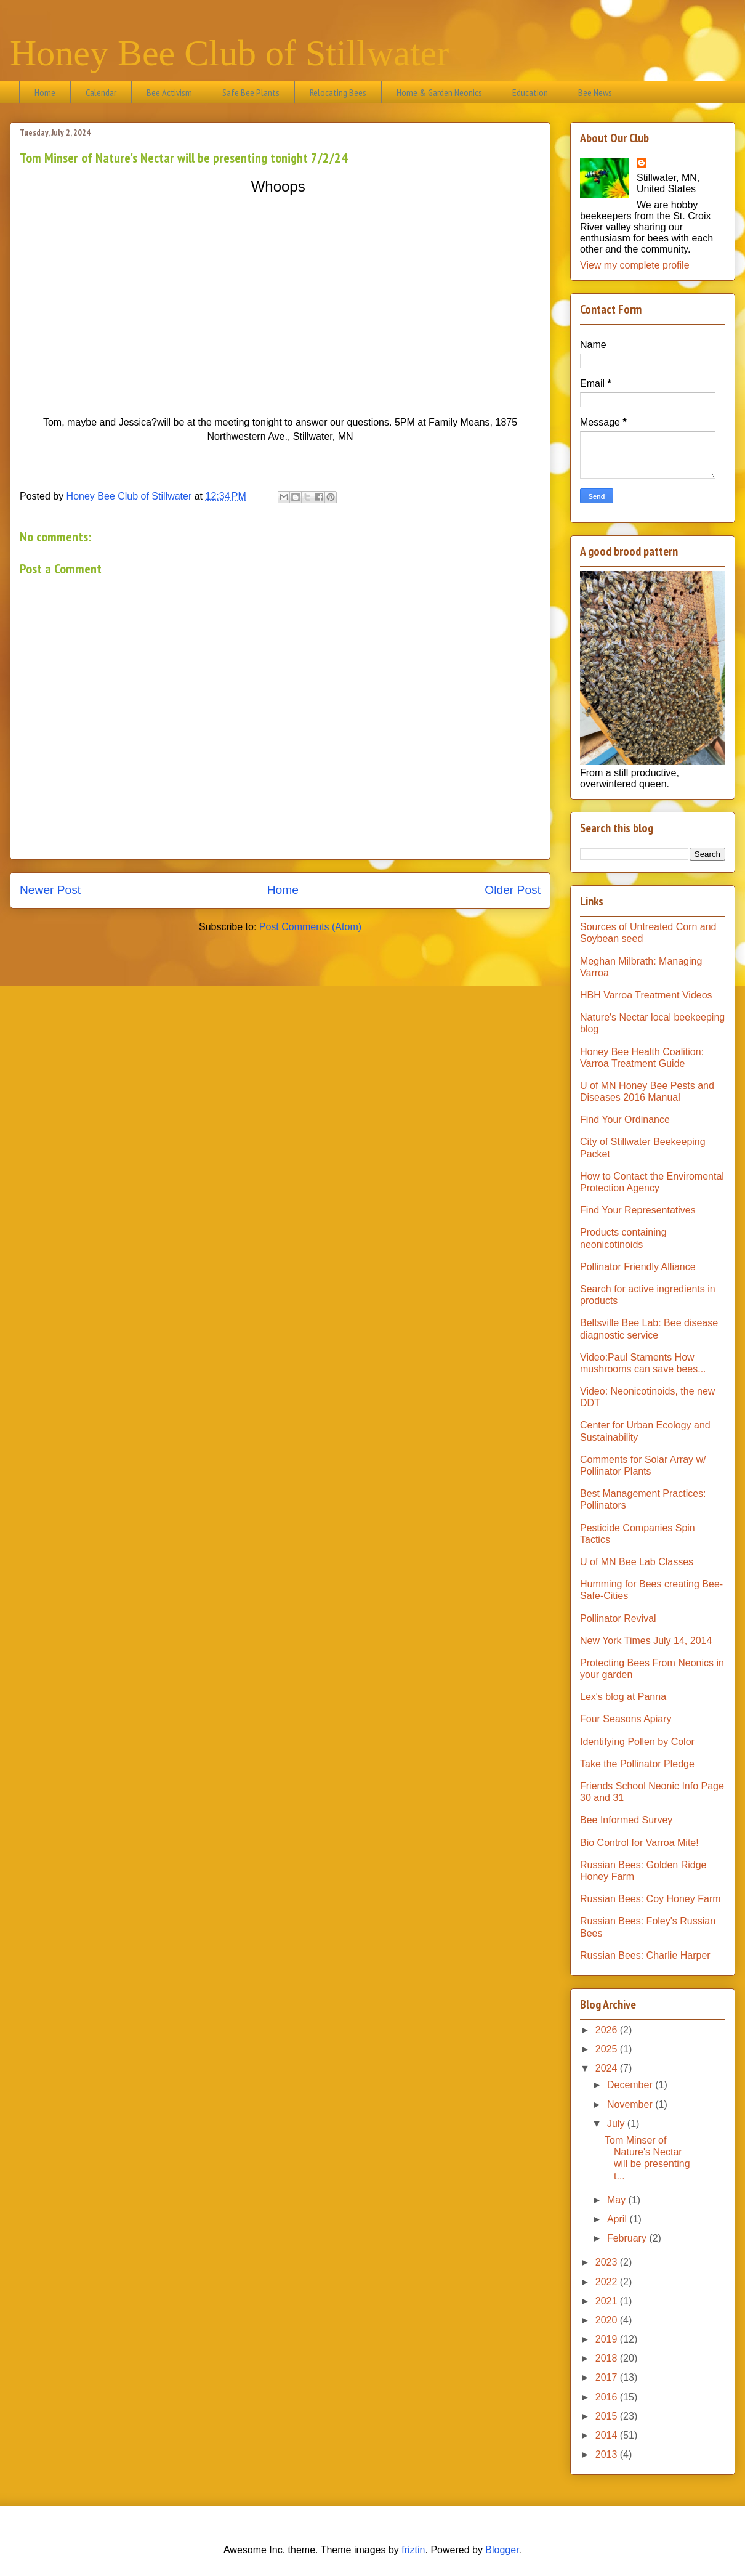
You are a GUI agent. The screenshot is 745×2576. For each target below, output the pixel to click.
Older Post (513, 889)
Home (44, 92)
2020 (607, 2320)
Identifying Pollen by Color (637, 1741)
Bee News (595, 92)
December (631, 2085)
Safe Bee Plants (251, 92)
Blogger (501, 2550)
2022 (607, 2282)
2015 (607, 2416)
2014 (607, 2435)
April (618, 2219)
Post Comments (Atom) (310, 926)
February (628, 2238)
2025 (607, 2049)
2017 (607, 2377)
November (631, 2104)
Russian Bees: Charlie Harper (645, 1955)
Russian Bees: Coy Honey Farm (650, 1899)
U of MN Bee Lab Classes (636, 1562)
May (618, 2200)
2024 (607, 2068)
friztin (413, 2550)
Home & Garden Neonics (439, 92)
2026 (607, 2030)
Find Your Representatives (638, 1210)
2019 (607, 2339)
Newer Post (50, 889)
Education (530, 92)
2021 (607, 2301)
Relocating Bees (338, 92)
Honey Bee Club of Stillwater (229, 53)
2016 (607, 2397)
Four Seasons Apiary (626, 1719)
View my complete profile (635, 265)
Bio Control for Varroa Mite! (639, 1842)
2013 (607, 2454)
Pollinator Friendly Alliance (638, 1267)
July (617, 2123)
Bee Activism (169, 92)
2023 (607, 2262)
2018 (607, 2358)
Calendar (101, 92)
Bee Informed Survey (626, 1820)
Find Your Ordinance (625, 1119)
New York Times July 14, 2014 (646, 1640)
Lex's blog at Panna (623, 1696)
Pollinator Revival (618, 1618)
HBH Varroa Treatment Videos (646, 995)
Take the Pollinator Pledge (637, 1764)
